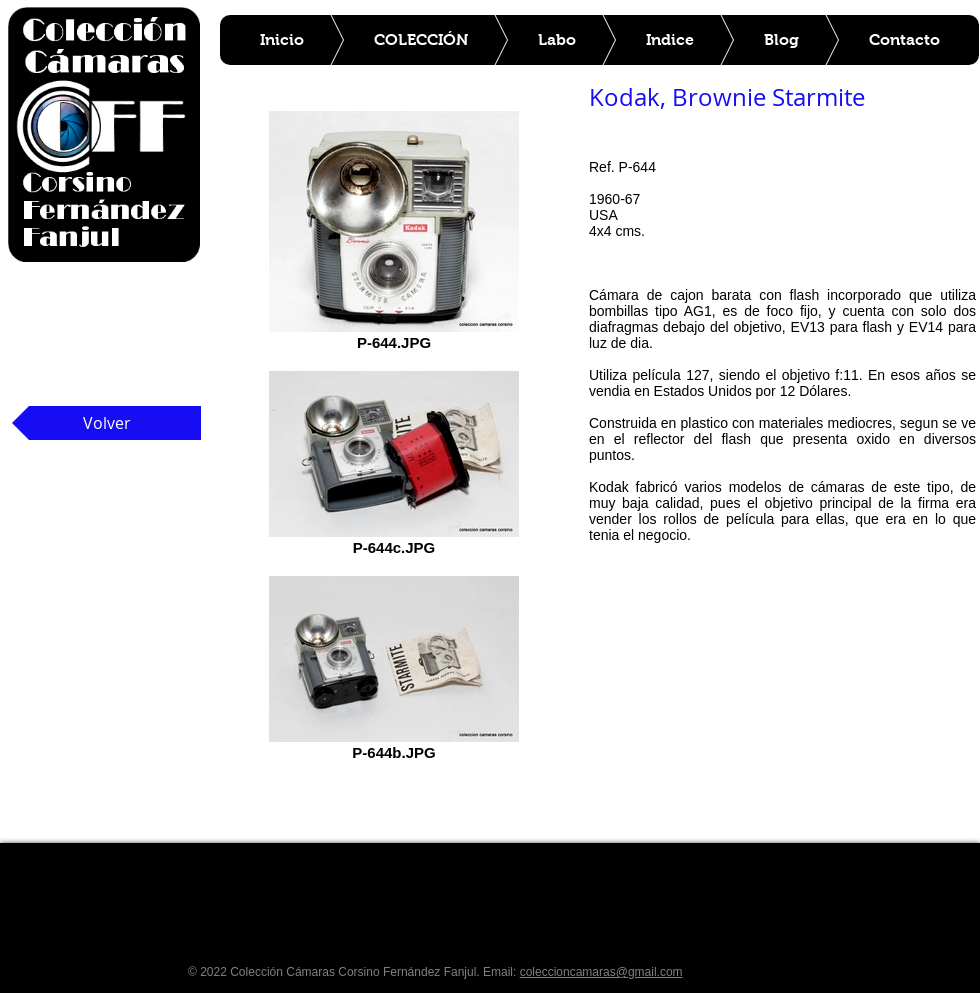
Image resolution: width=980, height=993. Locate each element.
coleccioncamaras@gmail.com (601, 972)
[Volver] (106, 423)
